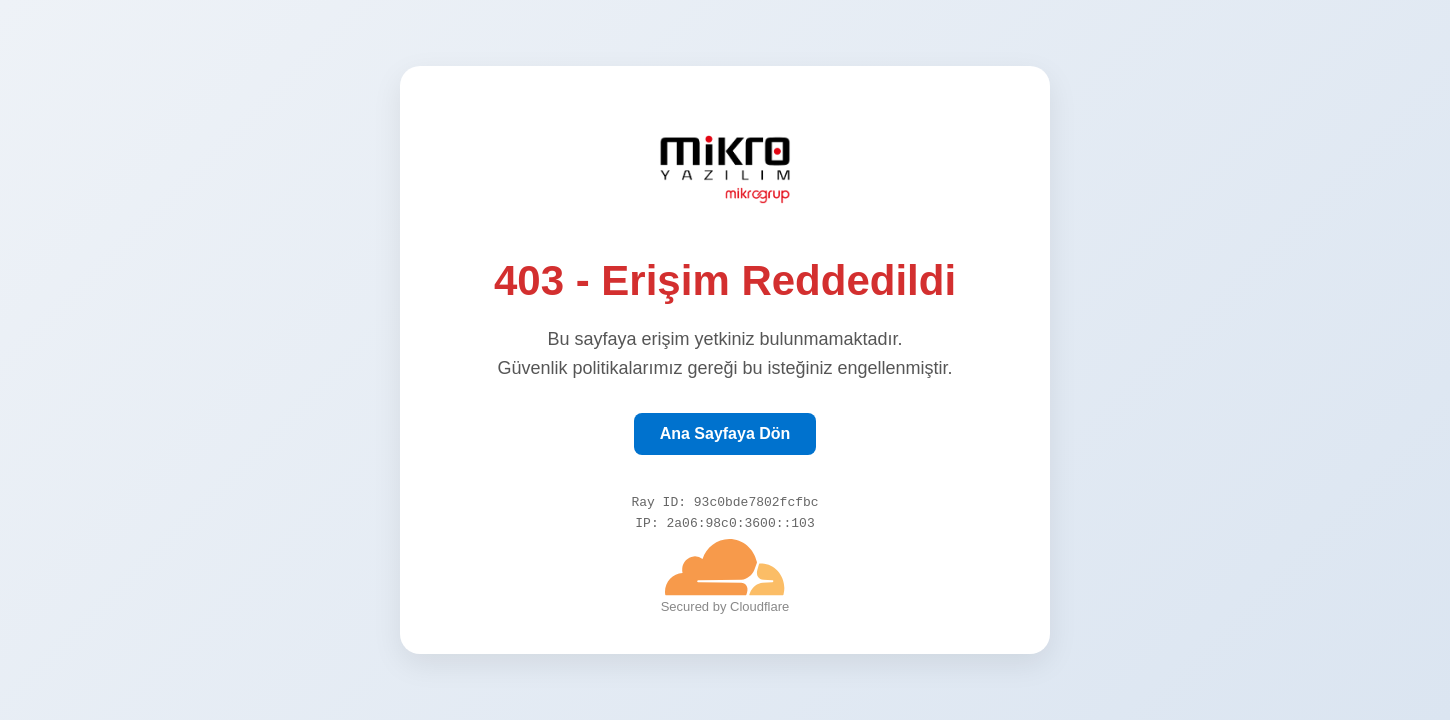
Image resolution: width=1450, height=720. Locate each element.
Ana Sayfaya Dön (725, 430)
